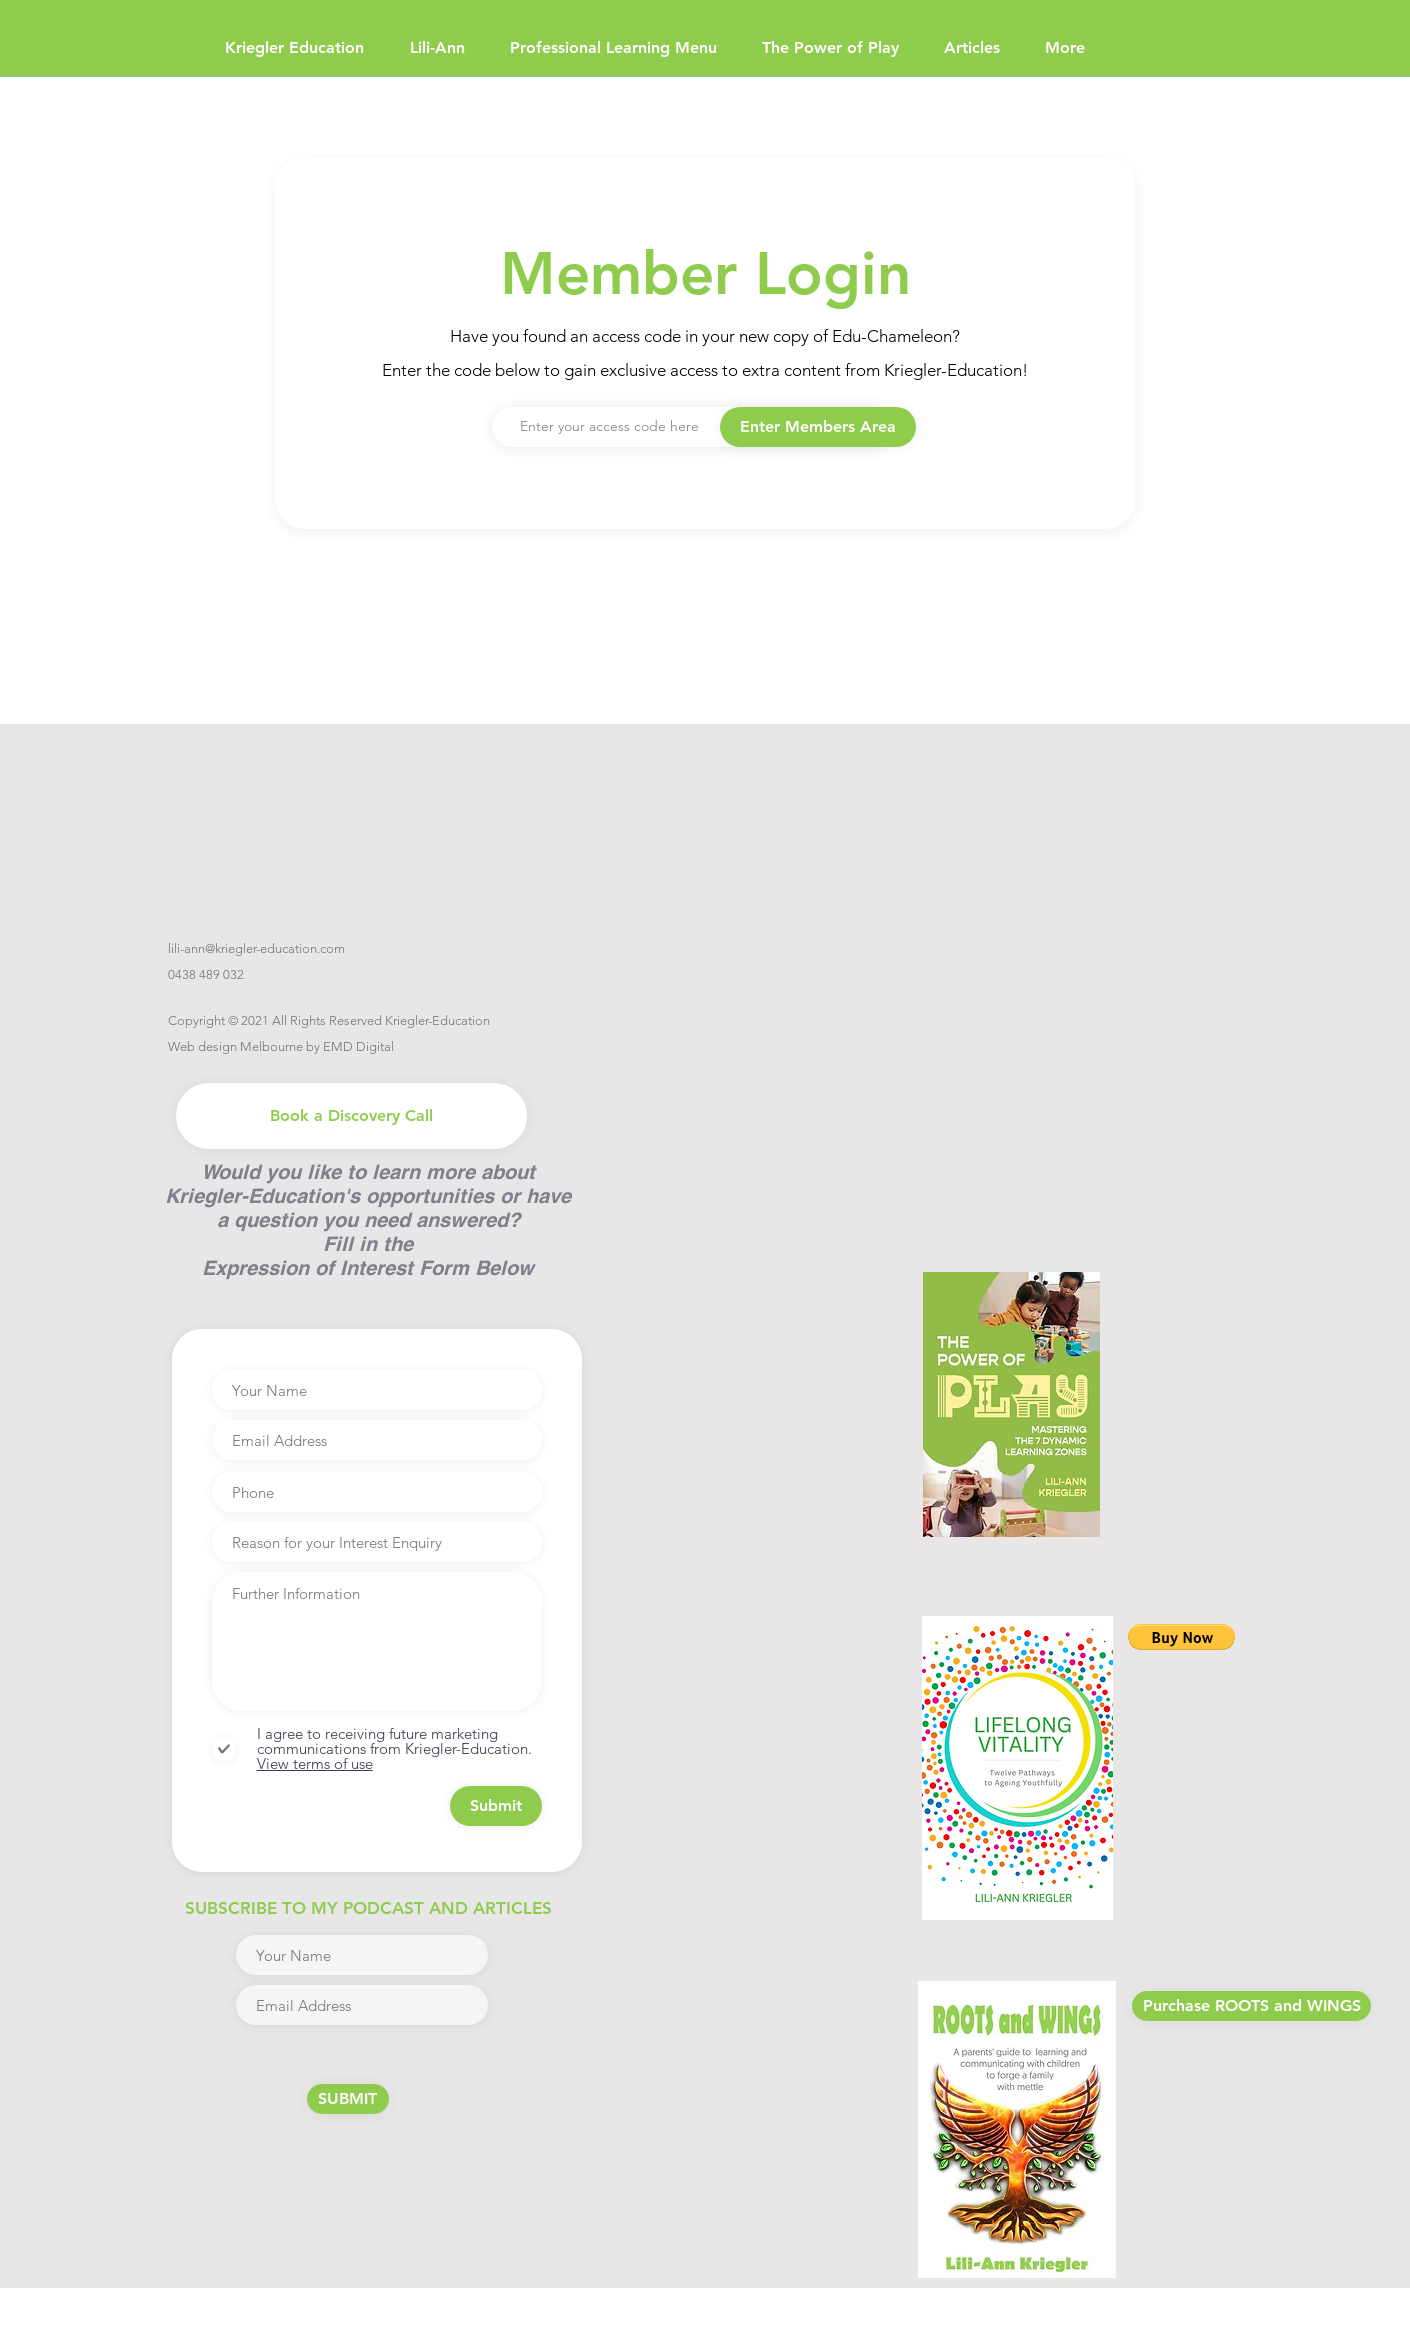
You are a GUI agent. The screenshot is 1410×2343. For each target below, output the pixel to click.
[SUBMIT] (348, 2099)
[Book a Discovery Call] (351, 1116)
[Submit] (496, 1806)
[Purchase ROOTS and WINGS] (1251, 2006)
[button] (818, 427)
